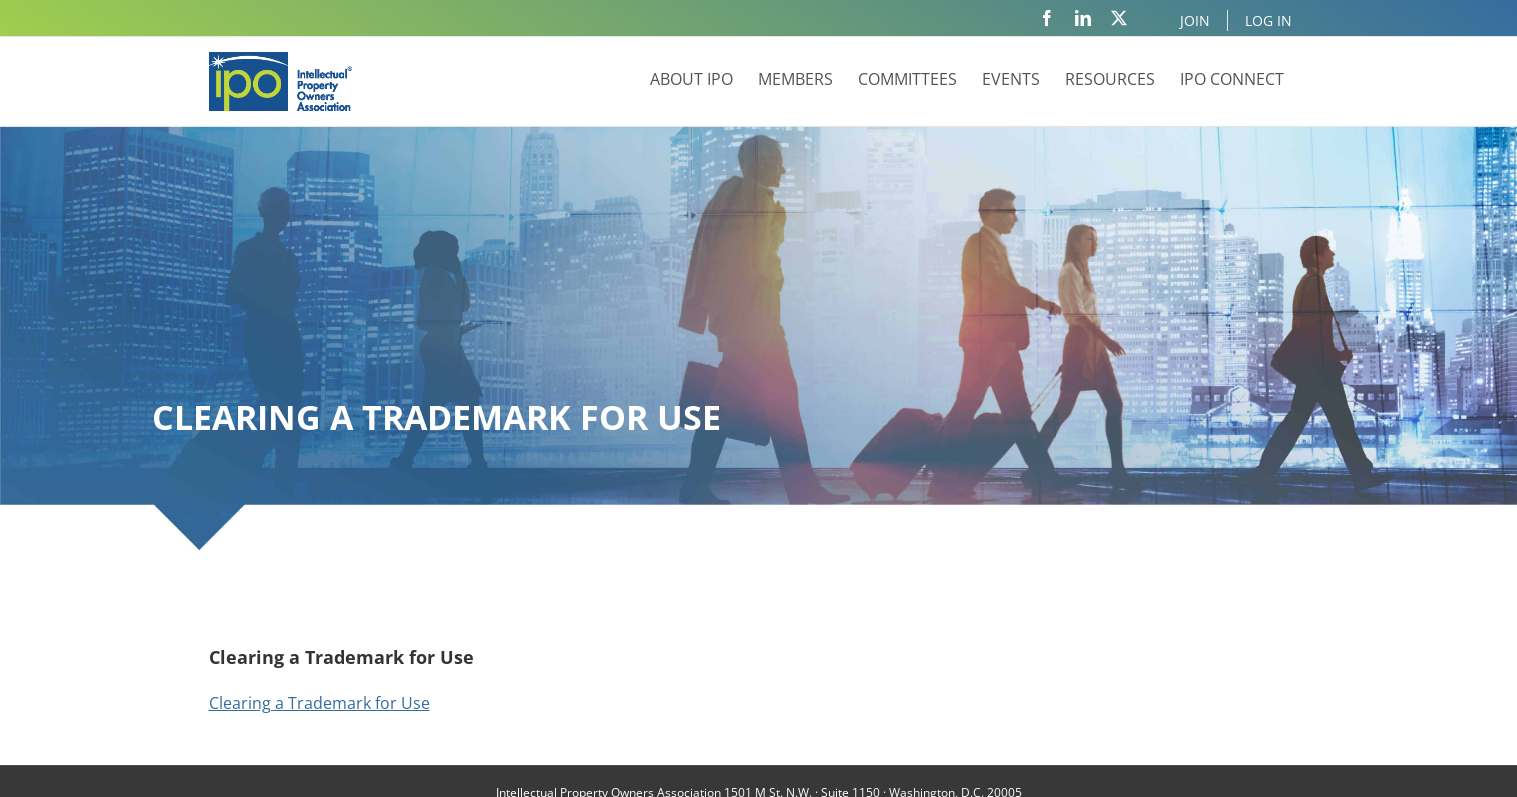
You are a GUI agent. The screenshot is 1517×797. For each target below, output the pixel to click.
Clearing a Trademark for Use (319, 703)
